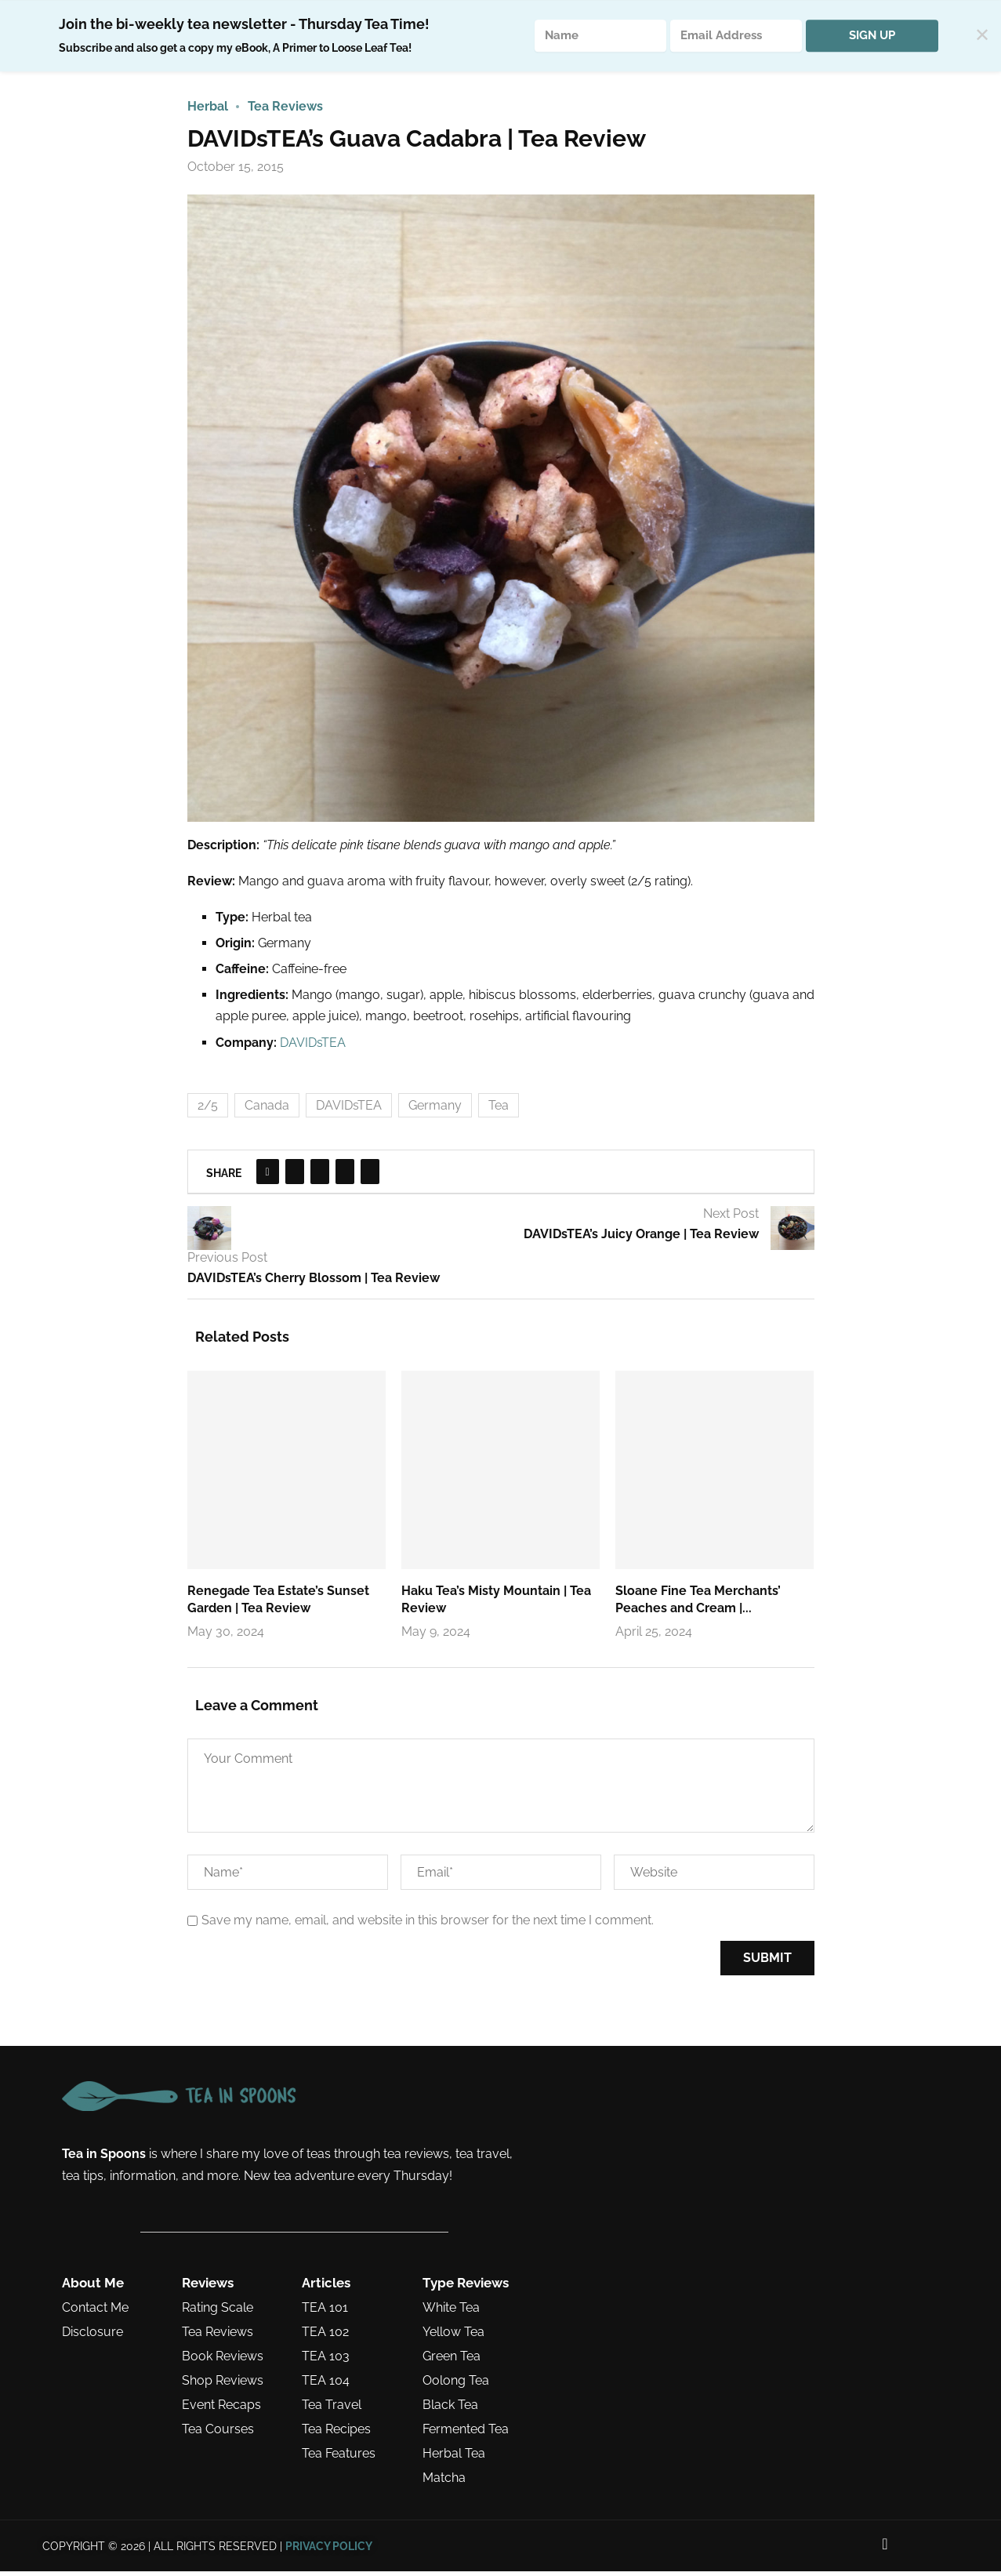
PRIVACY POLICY (328, 2550)
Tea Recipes (336, 2434)
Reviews (208, 2287)
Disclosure (92, 2337)
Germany (435, 1109)
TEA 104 (326, 2385)
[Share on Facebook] (267, 1176)
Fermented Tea (466, 2434)
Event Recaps (221, 2409)
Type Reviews (466, 2287)
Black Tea (450, 2409)
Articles (326, 2287)
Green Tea (452, 2361)
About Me (93, 2287)
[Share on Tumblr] (344, 1176)
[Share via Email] (370, 1176)
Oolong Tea (456, 2385)
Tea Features (338, 2458)
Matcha (444, 2482)
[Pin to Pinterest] (319, 1176)
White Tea (451, 2312)
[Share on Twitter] (294, 1176)
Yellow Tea (453, 2337)
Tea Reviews (217, 2337)
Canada (267, 1109)
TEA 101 (325, 2312)
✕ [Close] (982, 35)
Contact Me (95, 2312)
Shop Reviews (222, 2385)
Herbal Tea (454, 2458)
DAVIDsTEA (313, 1046)
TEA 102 (325, 2337)
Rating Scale (217, 2312)
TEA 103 (326, 2361)
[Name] (600, 36)
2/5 (208, 1109)
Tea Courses (218, 2434)
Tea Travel (331, 2409)
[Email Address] (736, 36)
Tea (498, 1109)
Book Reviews (222, 2361)
